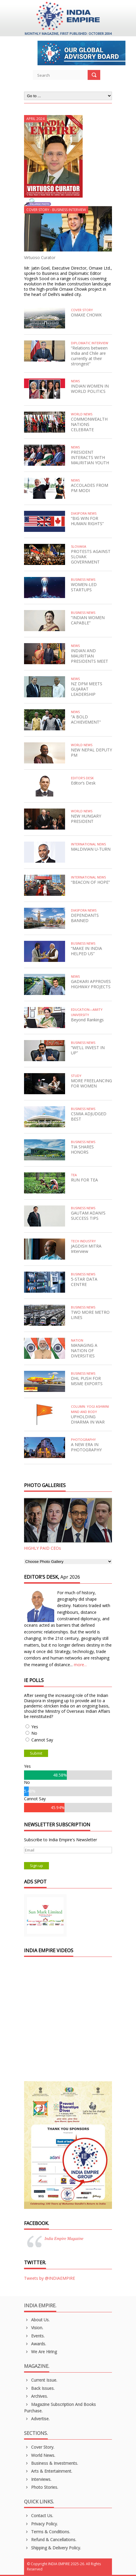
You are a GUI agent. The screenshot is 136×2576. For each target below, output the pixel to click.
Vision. (33, 2327)
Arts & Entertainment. (48, 2471)
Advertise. (37, 2418)
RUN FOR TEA (84, 1180)
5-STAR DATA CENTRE (84, 1281)
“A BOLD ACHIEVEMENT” (86, 719)
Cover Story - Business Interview (56, 209)
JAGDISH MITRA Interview (86, 1248)
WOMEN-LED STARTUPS (84, 587)
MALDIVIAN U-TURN (90, 849)
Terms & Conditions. (47, 2531)
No (34, 1733)
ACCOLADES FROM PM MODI (89, 487)
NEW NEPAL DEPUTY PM (91, 752)
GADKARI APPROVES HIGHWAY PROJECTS (91, 984)
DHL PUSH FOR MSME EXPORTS (87, 1381)
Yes (34, 1726)
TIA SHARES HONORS (82, 1149)
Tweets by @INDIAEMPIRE (49, 2278)
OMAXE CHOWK (86, 315)
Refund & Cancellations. (50, 2539)
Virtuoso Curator (39, 257)
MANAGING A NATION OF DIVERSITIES (84, 1350)
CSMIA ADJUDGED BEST (88, 1116)
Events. (34, 2336)
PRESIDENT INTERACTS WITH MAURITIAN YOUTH (90, 457)
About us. (37, 2319)
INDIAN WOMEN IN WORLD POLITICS (90, 388)
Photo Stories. (41, 2487)
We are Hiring (40, 2351)
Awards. (35, 2344)
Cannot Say (42, 1740)
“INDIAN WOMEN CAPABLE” (88, 620)
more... (80, 1664)
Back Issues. (39, 2388)
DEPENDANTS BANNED (85, 917)
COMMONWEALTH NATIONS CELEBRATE (89, 424)
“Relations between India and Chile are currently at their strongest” (89, 355)
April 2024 (35, 118)
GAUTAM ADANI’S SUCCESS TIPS (88, 1215)
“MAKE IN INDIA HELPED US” (86, 951)
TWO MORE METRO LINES (90, 1314)
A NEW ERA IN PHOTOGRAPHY (86, 1447)
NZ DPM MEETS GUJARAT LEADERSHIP (86, 689)
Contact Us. (38, 2515)
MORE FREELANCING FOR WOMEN (91, 1083)
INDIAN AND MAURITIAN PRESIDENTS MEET (89, 656)
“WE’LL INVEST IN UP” (88, 1050)
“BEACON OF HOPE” (90, 882)
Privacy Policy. (41, 2524)
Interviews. (37, 2479)
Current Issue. (40, 2380)
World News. (39, 2455)
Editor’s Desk (83, 783)
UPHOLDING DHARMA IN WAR (88, 1419)
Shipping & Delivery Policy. (52, 2548)
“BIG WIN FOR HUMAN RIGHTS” (87, 520)
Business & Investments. (51, 2463)
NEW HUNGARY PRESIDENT (86, 818)
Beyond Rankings (87, 1019)
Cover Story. (39, 2447)
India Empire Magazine (64, 2238)
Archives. (36, 2396)
